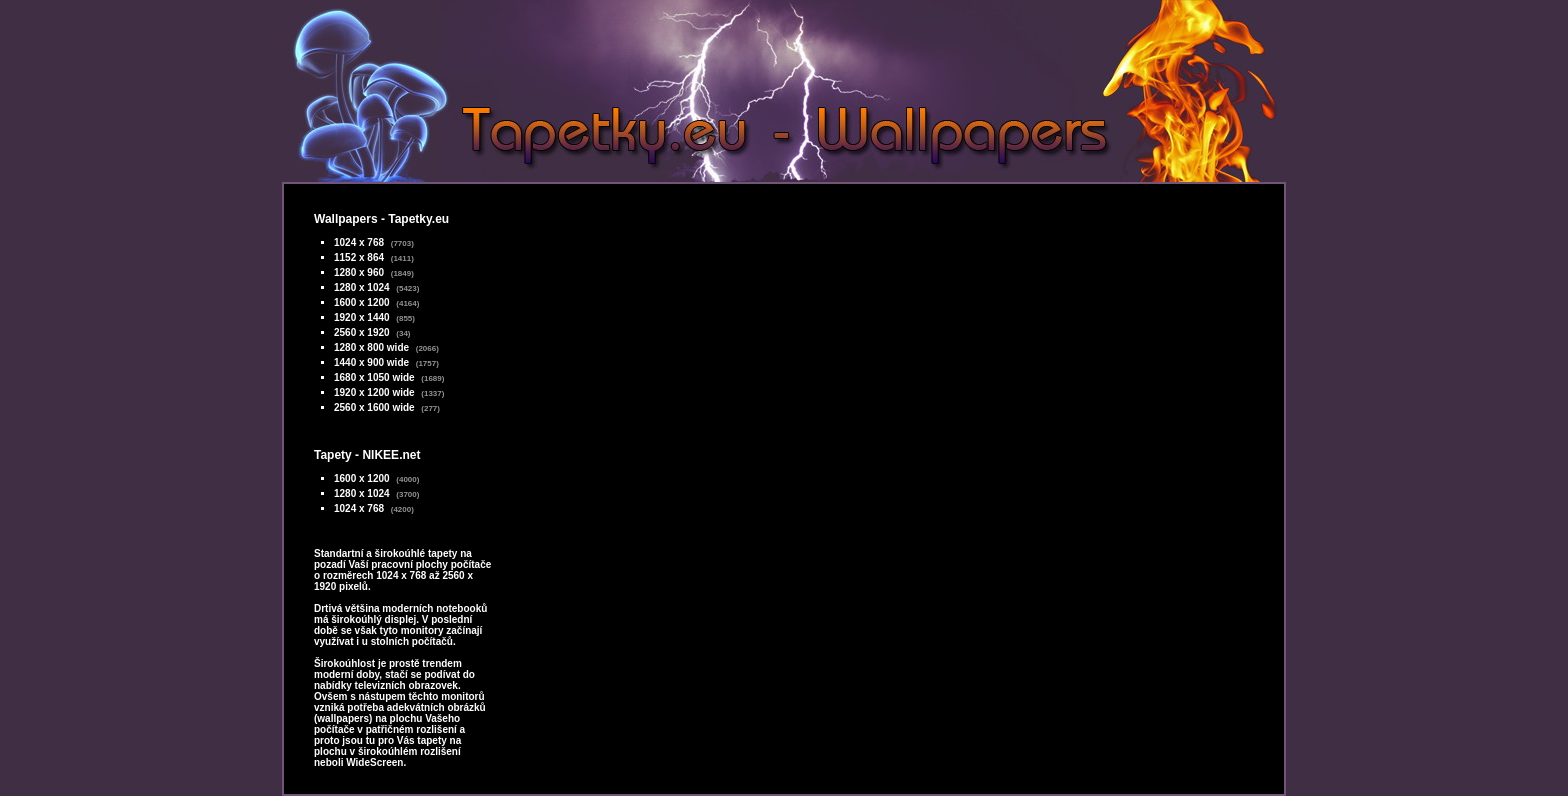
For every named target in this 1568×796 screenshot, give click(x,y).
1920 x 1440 (362, 317)
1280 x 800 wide (371, 347)
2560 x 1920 (362, 332)
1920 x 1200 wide (374, 392)
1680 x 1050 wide (374, 377)
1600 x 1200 (362, 302)
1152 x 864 (359, 257)
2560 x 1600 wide (374, 407)
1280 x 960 (359, 272)
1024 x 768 (359, 242)
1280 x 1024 (362, 287)
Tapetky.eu (418, 219)
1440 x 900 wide (371, 362)
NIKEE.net (391, 455)
